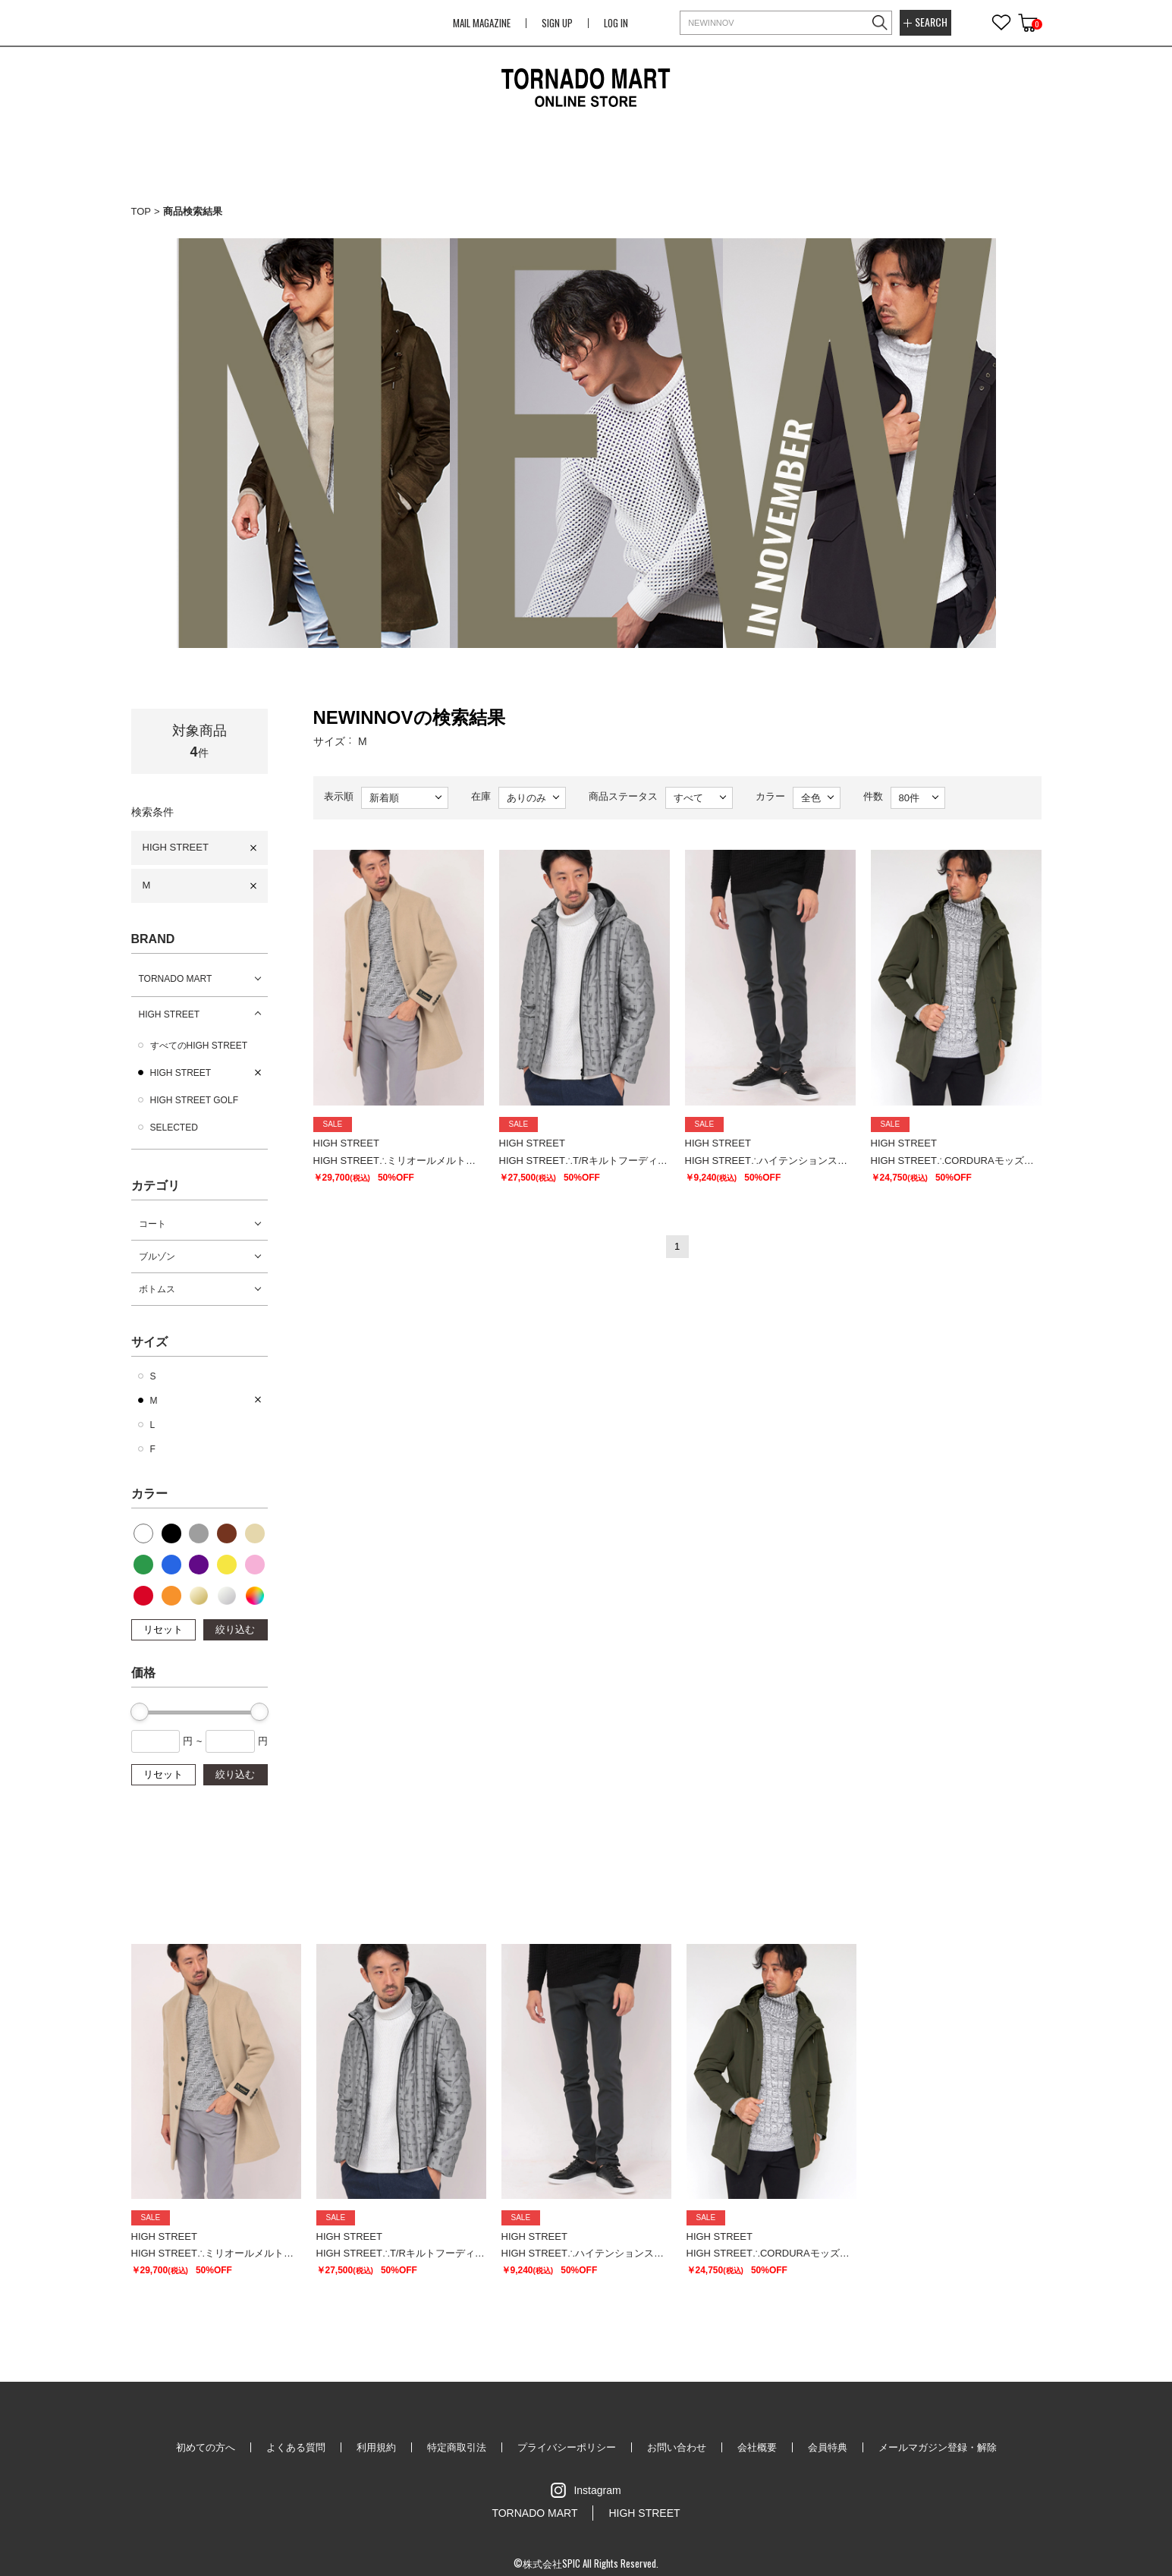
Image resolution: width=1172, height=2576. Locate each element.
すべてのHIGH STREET (199, 1045)
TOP (141, 211)
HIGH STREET (176, 847)
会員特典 (827, 2447)
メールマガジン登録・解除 (937, 2447)
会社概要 (757, 2447)
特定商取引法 (456, 2447)
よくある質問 (295, 2447)
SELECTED (174, 1127)
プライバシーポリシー (566, 2447)
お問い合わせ (676, 2447)
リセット (163, 1629)
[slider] (139, 1712)
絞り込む (235, 1629)
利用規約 (376, 2447)
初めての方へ (205, 2447)
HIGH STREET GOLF (194, 1100)
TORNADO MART (175, 978)
